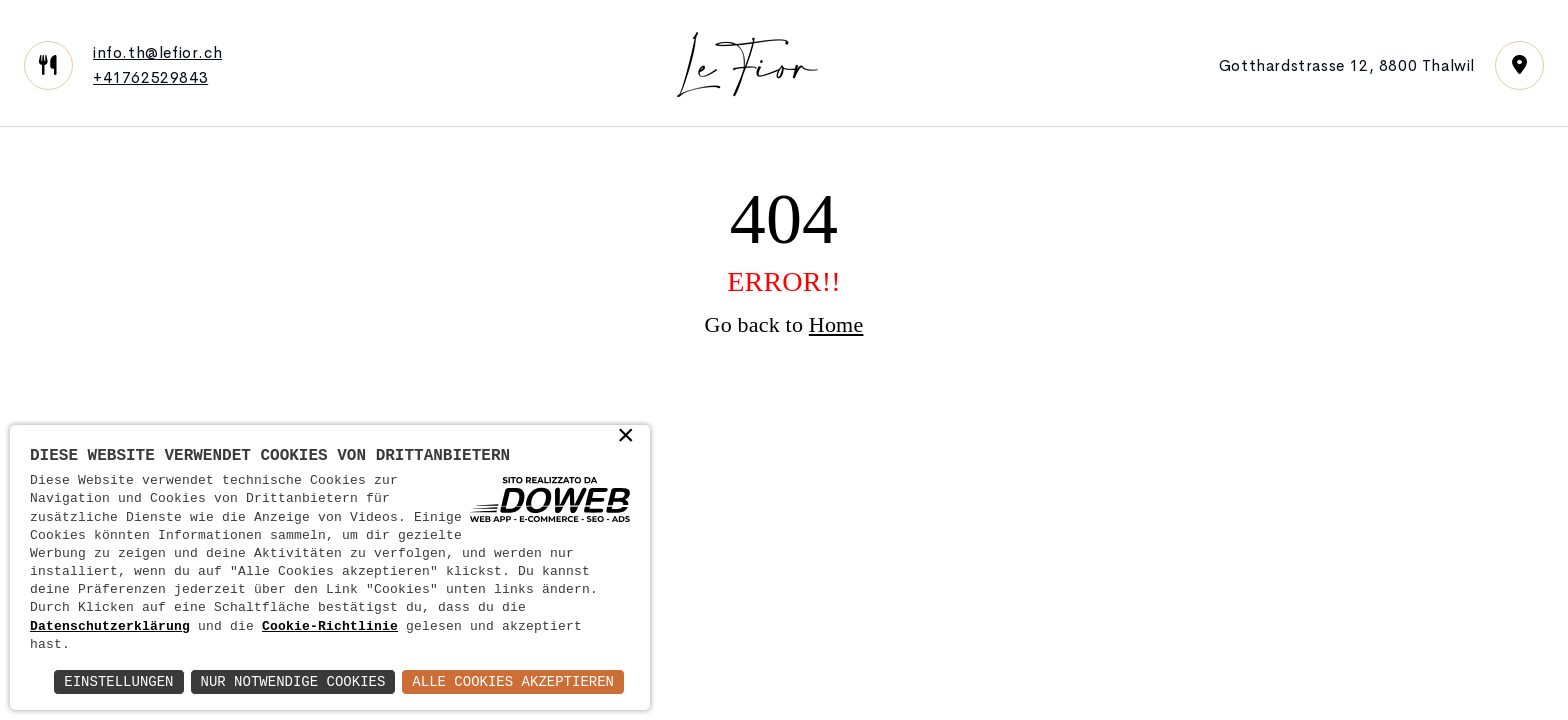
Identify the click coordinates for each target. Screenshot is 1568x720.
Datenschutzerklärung (110, 627)
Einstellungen (118, 681)
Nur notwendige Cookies (293, 681)
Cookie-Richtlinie (330, 627)
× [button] (626, 437)
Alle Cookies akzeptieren (513, 681)
